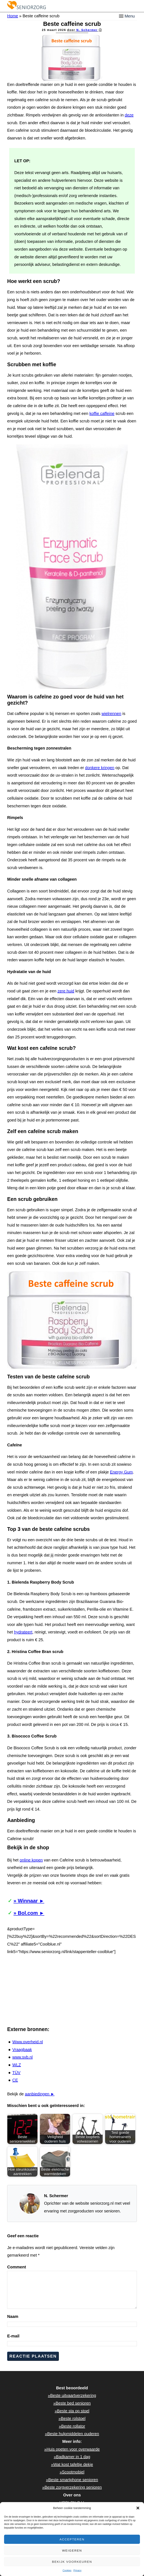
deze (129, 115)
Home (12, 16)
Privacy (77, 2570)
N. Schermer (87, 30)
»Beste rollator (72, 2426)
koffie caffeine (101, 413)
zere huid (65, 991)
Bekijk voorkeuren (72, 2561)
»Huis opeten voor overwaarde (72, 2449)
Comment (16, 2267)
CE (15, 2080)
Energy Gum (121, 1472)
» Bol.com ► (28, 1913)
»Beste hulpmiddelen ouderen (72, 2433)
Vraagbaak (22, 2049)
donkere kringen (99, 767)
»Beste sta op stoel (72, 2411)
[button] (138, 2508)
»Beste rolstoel (71, 2418)
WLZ (16, 2065)
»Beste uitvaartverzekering (72, 2395)
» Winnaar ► (28, 1901)
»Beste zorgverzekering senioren (72, 2487)
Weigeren (72, 2550)
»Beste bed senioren (72, 2403)
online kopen (31, 1860)
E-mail (13, 2336)
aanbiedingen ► (39, 2094)
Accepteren (72, 2539)
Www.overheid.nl (27, 2042)
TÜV (16, 2072)
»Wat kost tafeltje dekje (72, 2464)
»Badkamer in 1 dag (72, 2456)
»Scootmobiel (72, 2472)
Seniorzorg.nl (43, 5)
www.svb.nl (22, 2057)
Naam (12, 2316)
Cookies (67, 2570)
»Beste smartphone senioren (72, 2479)
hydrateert (23, 1632)
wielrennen (111, 713)
